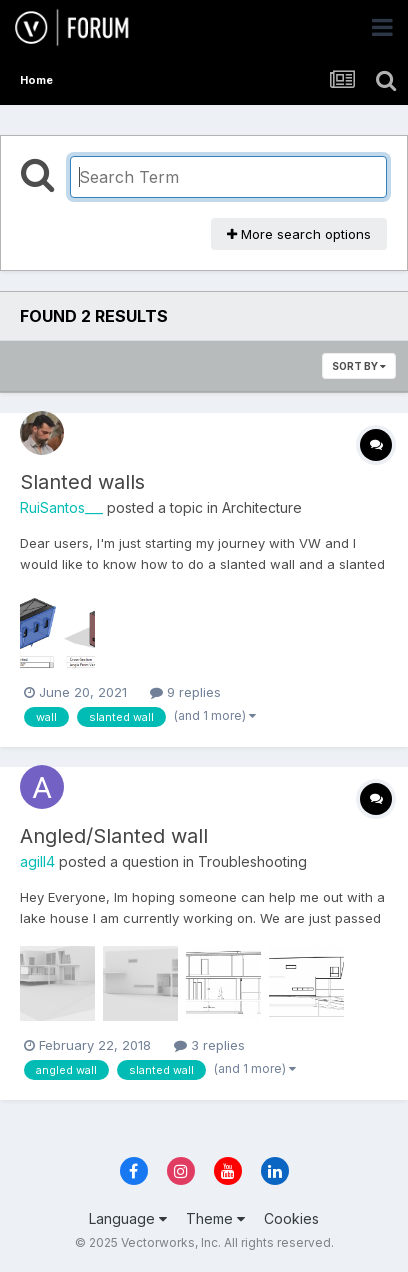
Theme (215, 1218)
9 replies (185, 692)
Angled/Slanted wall (114, 836)
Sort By (359, 366)
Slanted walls (82, 482)
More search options (299, 234)
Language (128, 1218)
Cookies (291, 1218)
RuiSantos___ (61, 507)
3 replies (209, 1045)
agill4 (37, 861)
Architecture (262, 507)
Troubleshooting (252, 861)
